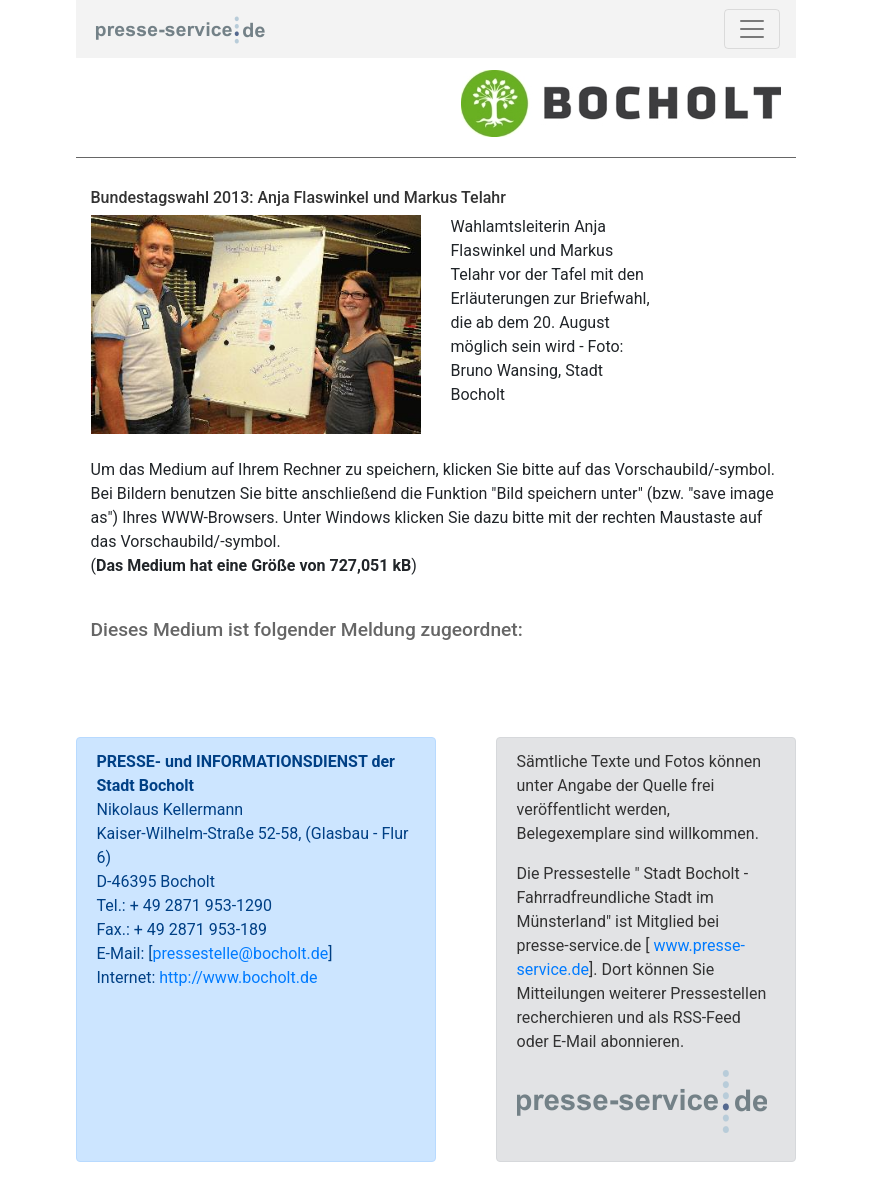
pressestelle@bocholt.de (241, 953)
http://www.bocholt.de (238, 977)
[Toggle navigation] (752, 29)
